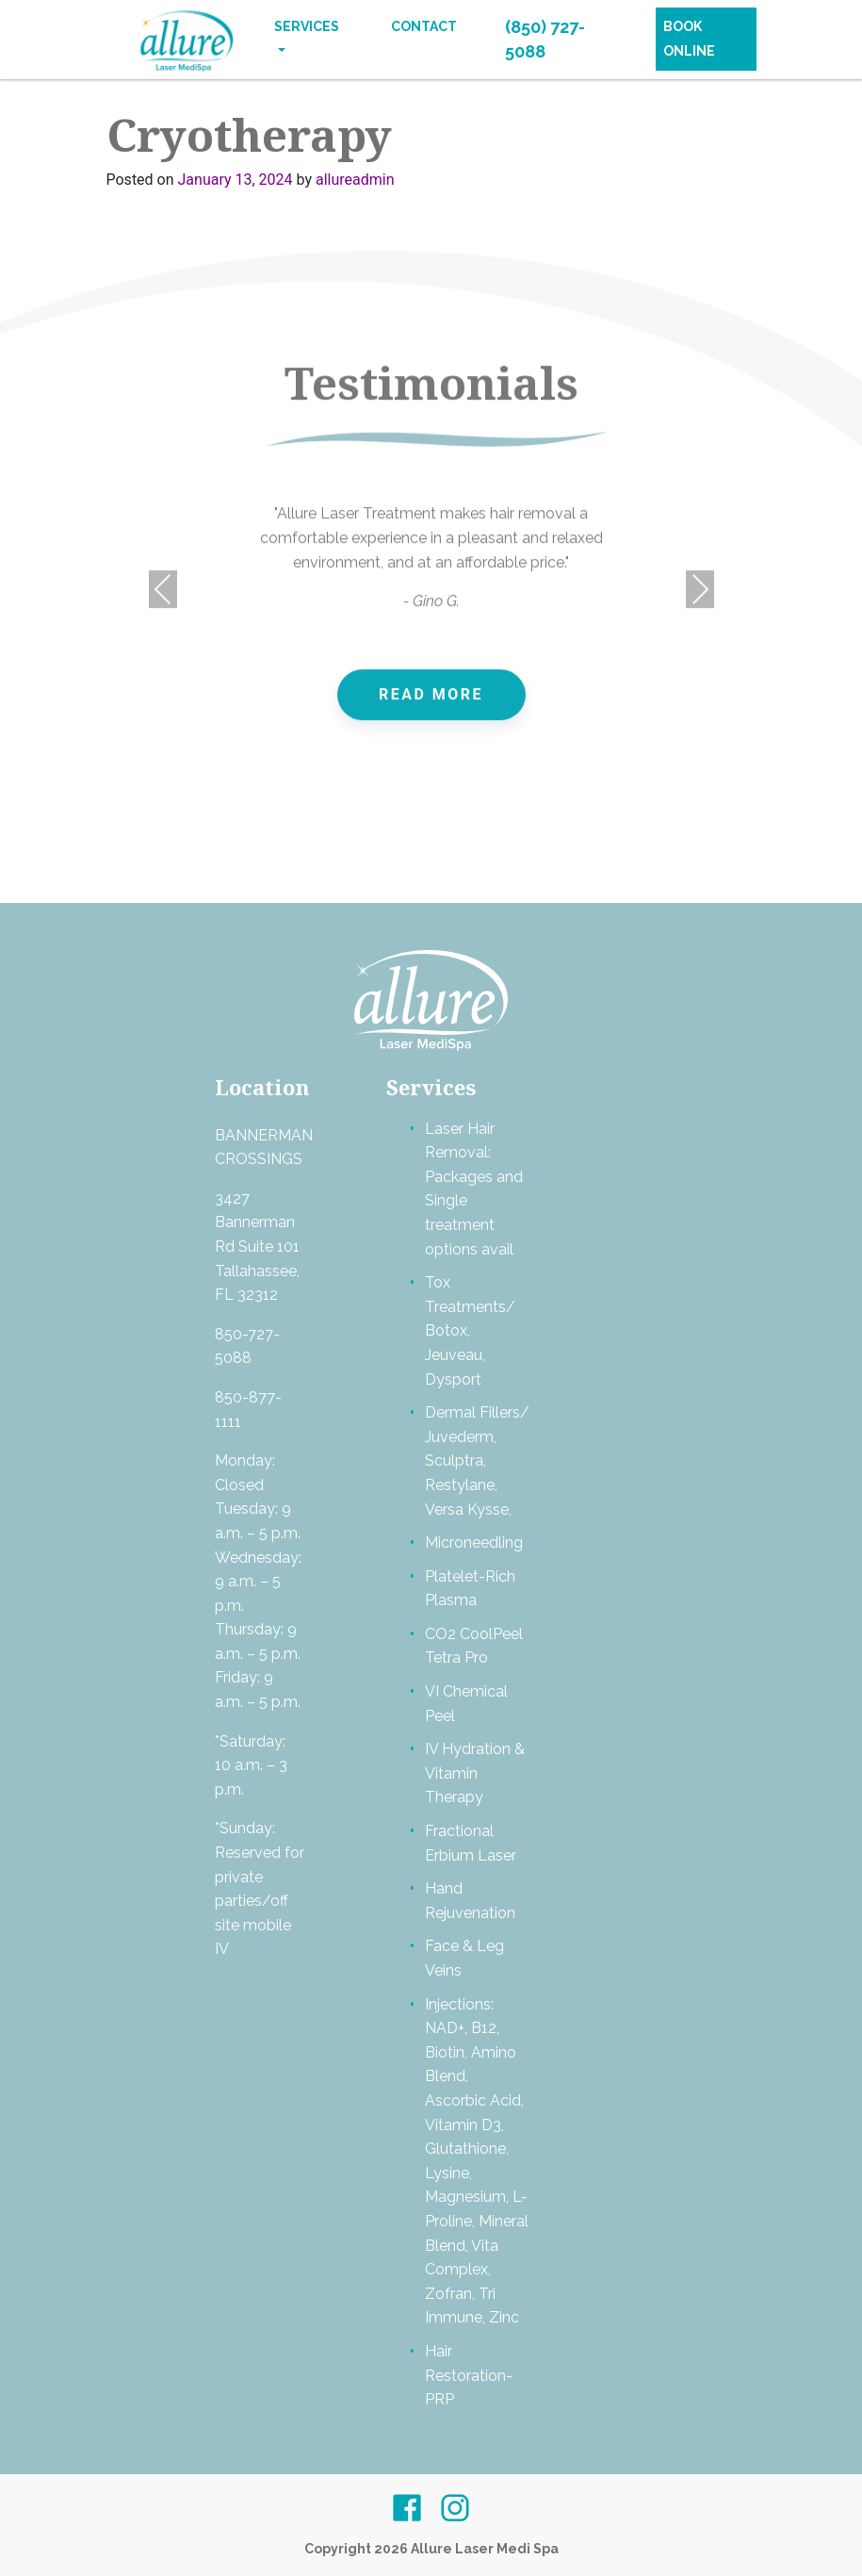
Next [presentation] (700, 606)
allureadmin (355, 180)
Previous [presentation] (163, 606)
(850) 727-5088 (545, 39)
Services (306, 26)
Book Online (689, 38)
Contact (424, 26)
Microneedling (474, 1542)
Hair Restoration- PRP (468, 2375)
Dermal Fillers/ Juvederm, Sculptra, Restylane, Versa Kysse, (477, 1460)
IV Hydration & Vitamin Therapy (475, 1773)
